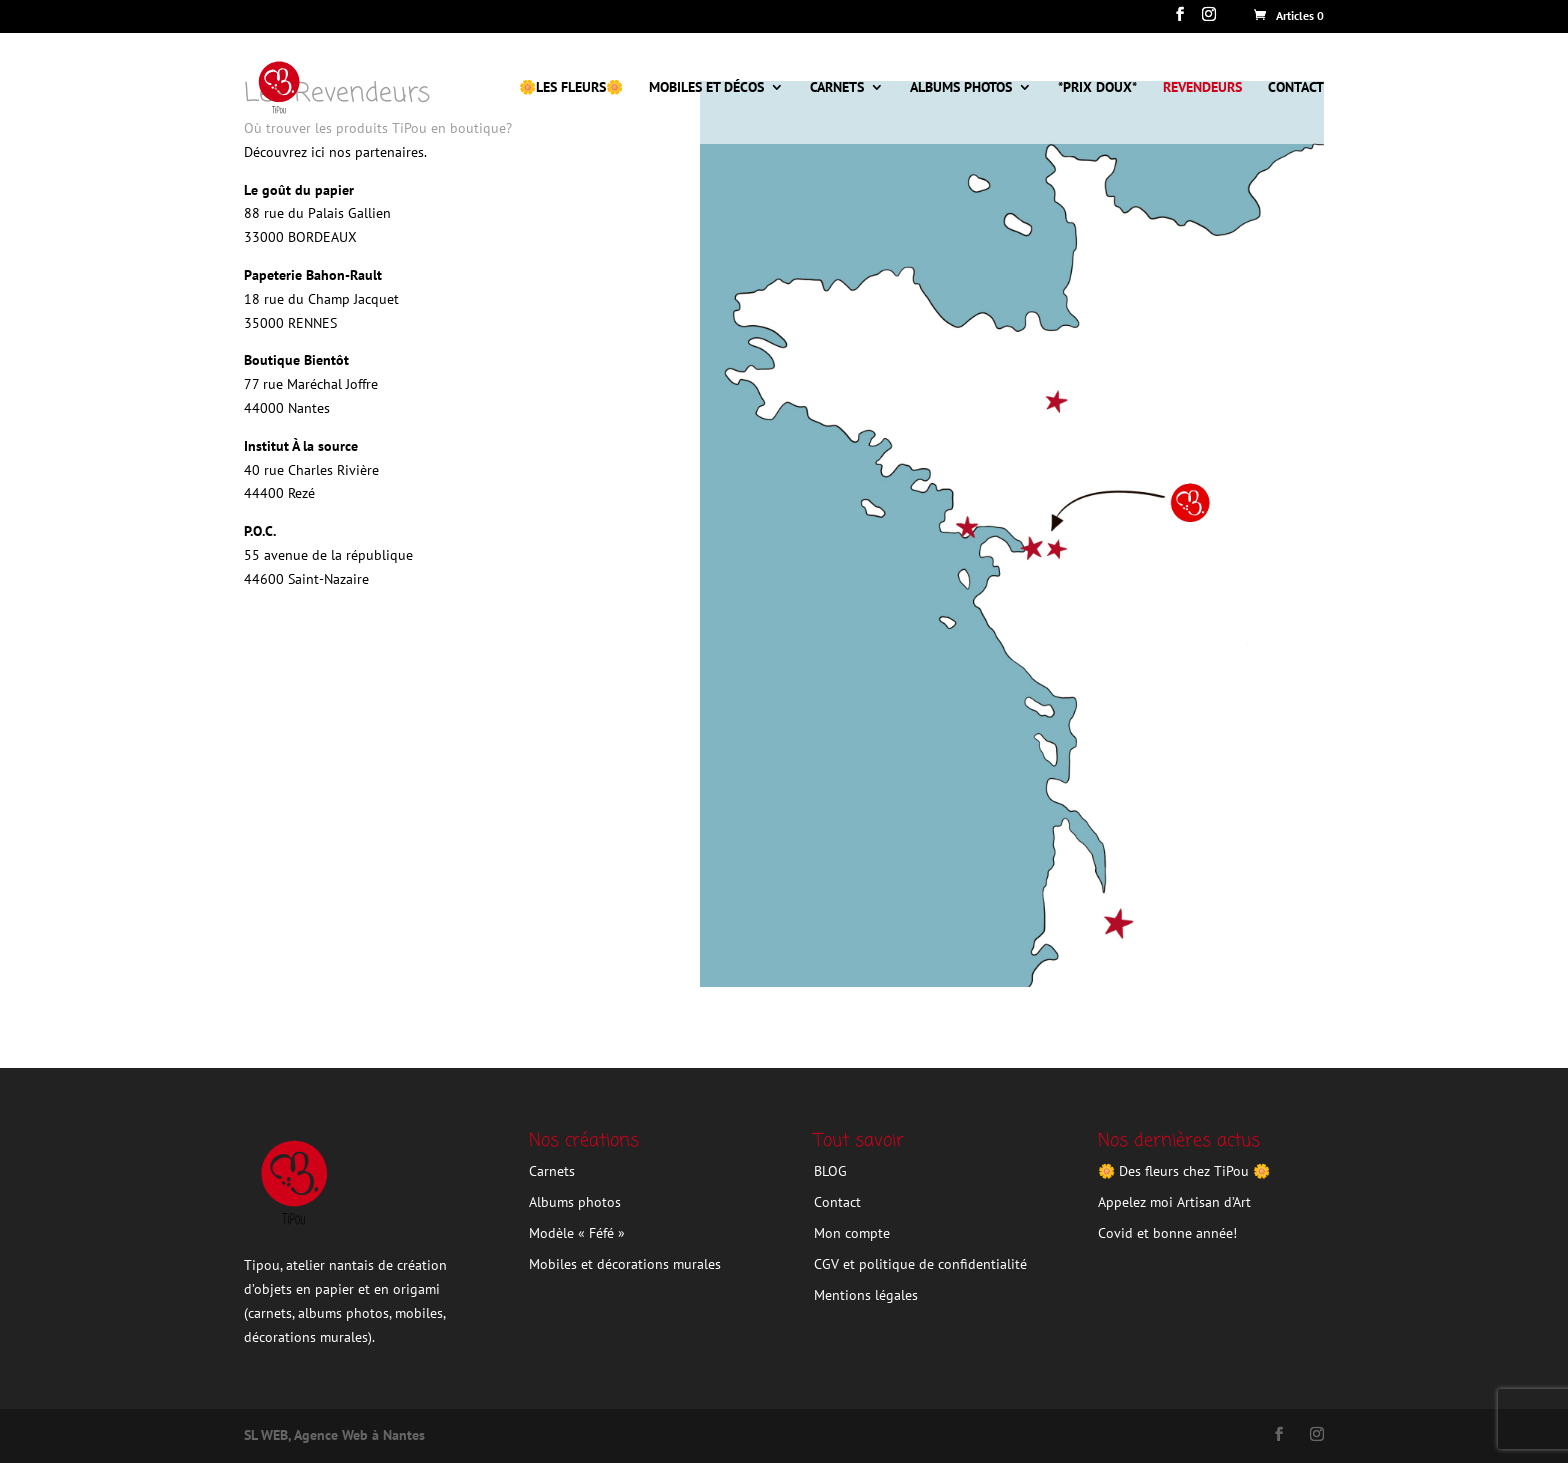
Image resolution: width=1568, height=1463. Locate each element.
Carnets (837, 88)
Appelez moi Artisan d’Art (1174, 1202)
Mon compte (852, 1233)
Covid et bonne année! (1167, 1233)
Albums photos (961, 88)
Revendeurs (1202, 88)
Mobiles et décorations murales (625, 1264)
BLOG (830, 1171)
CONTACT (1296, 88)
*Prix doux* (1097, 88)
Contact (837, 1202)
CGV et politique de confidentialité (920, 1264)
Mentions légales (866, 1295)
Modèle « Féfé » (577, 1233)
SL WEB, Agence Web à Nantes (334, 1435)
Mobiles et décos (706, 88)
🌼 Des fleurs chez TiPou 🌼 (1184, 1171)
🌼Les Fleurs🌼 (571, 88)
